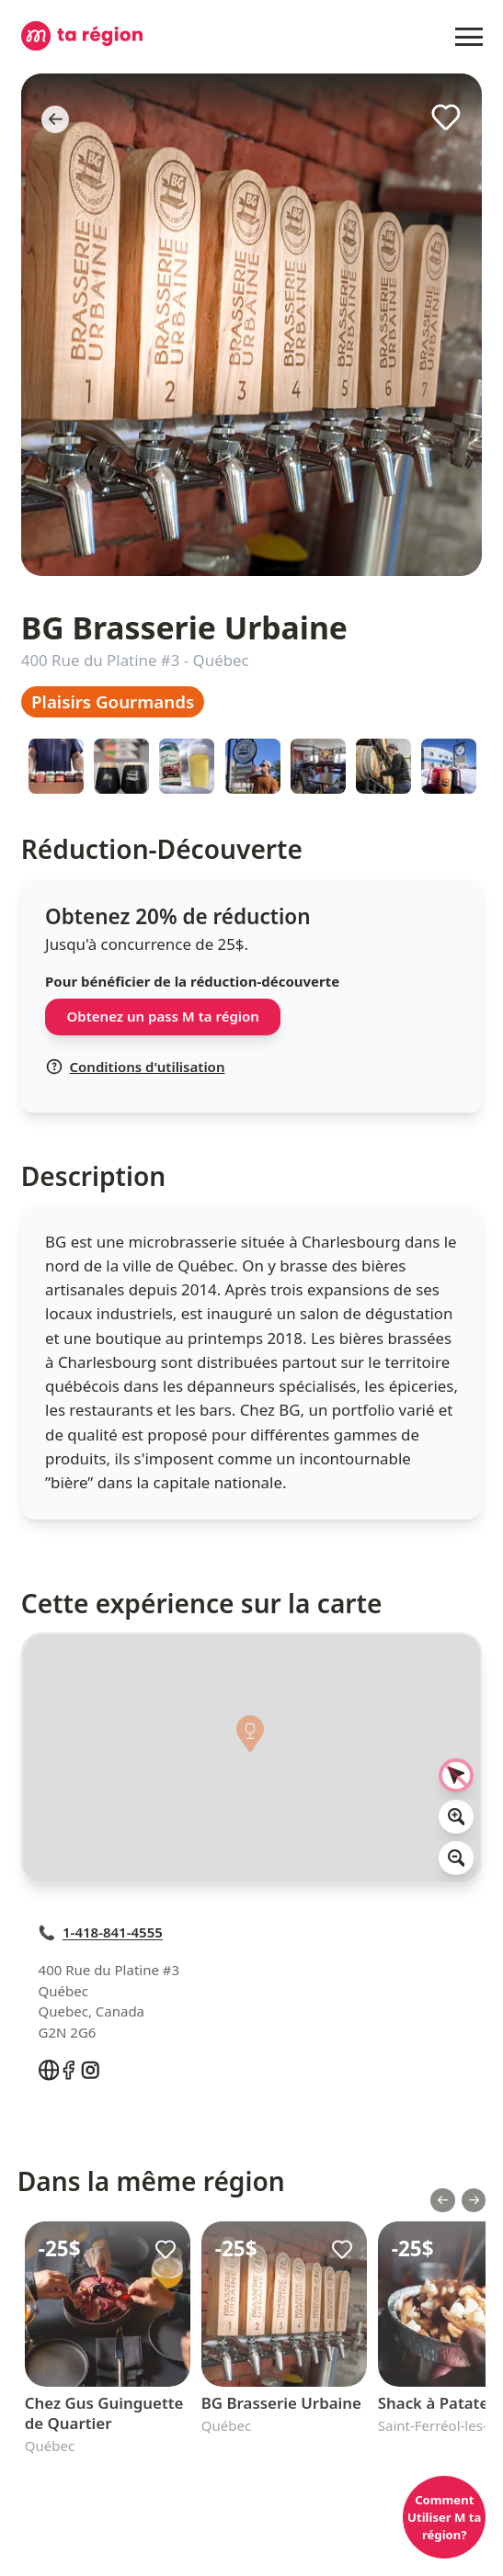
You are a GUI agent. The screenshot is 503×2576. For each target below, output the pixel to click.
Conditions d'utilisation (135, 1066)
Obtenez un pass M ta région (163, 1016)
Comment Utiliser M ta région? (444, 2517)
